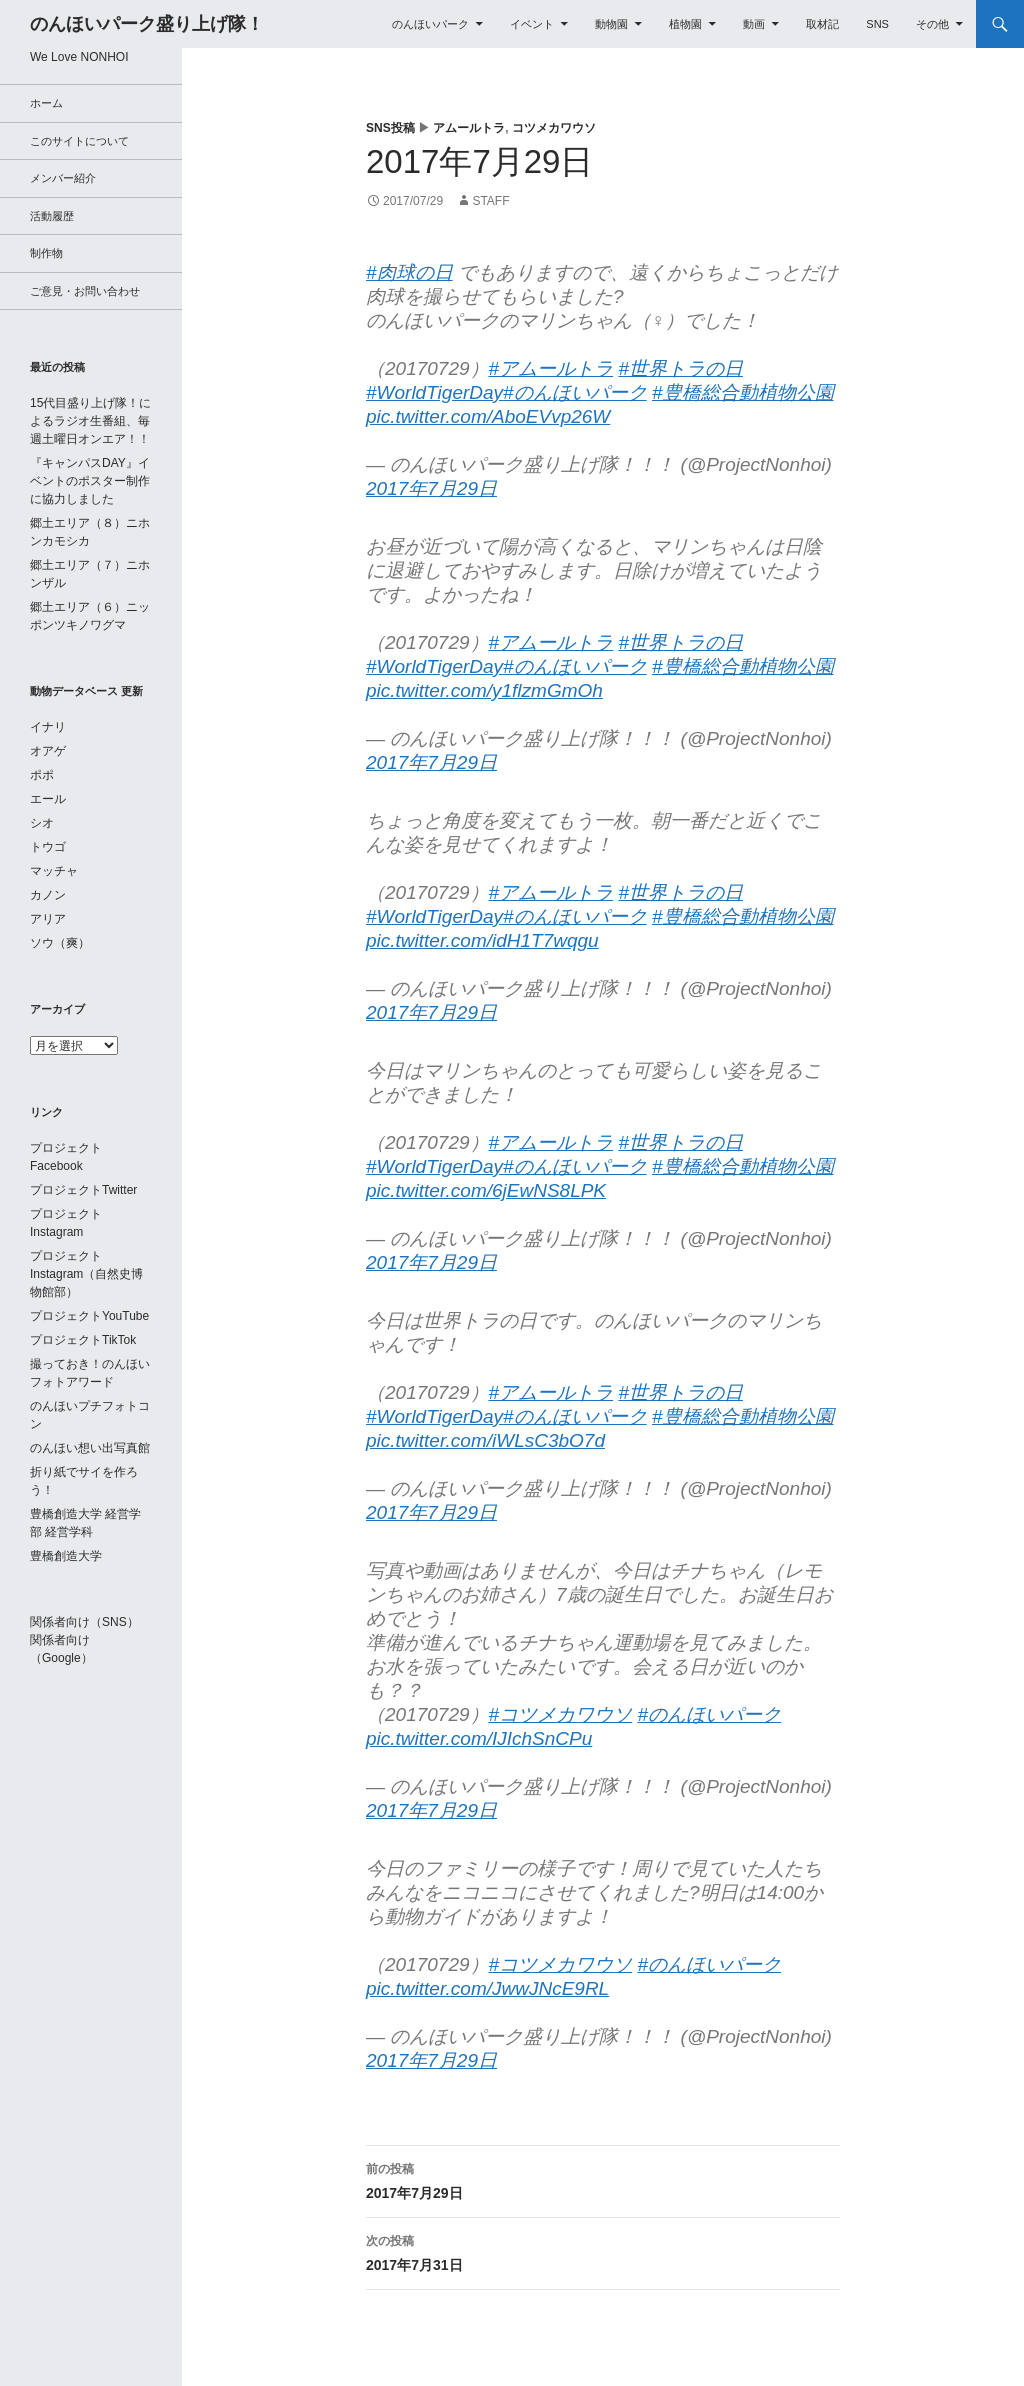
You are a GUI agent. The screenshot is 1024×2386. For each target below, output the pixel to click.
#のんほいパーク (575, 392)
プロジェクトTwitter (83, 1190)
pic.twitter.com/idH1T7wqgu (482, 940)
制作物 (46, 253)
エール (48, 799)
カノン (48, 895)
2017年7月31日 (603, 2251)
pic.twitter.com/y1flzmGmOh (484, 690)
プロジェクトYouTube (89, 1316)
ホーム (46, 103)
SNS (877, 24)
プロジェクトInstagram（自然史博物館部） (86, 1274)
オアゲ (48, 751)
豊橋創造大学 (66, 1556)
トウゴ (48, 847)
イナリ (48, 727)
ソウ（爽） (60, 943)
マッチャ (54, 871)
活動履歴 (52, 216)
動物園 (611, 24)
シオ (42, 823)
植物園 (685, 24)
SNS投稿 (390, 128)
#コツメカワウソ (561, 1714)
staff (490, 201)
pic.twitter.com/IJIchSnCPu (479, 1738)
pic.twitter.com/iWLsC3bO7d (485, 1440)
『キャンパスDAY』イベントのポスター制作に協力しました (90, 481)
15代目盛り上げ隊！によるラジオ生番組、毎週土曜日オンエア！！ (90, 421)
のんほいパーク (430, 24)
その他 (932, 24)
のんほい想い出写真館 (90, 1448)
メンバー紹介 (63, 178)
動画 (754, 24)
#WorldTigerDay (434, 392)
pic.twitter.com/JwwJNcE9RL (487, 1988)
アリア (48, 919)
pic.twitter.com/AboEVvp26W (488, 416)
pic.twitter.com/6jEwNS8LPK (486, 1190)
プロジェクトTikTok (83, 1340)
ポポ (42, 775)
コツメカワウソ (554, 128)
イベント (532, 24)
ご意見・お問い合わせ (85, 291)
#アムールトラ (551, 368)
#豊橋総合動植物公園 (743, 392)
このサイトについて (79, 141)
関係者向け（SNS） (84, 1622)
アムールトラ (469, 128)
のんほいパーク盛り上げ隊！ (147, 24)
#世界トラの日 (680, 368)
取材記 (822, 24)
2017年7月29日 (431, 488)
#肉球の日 (409, 272)
